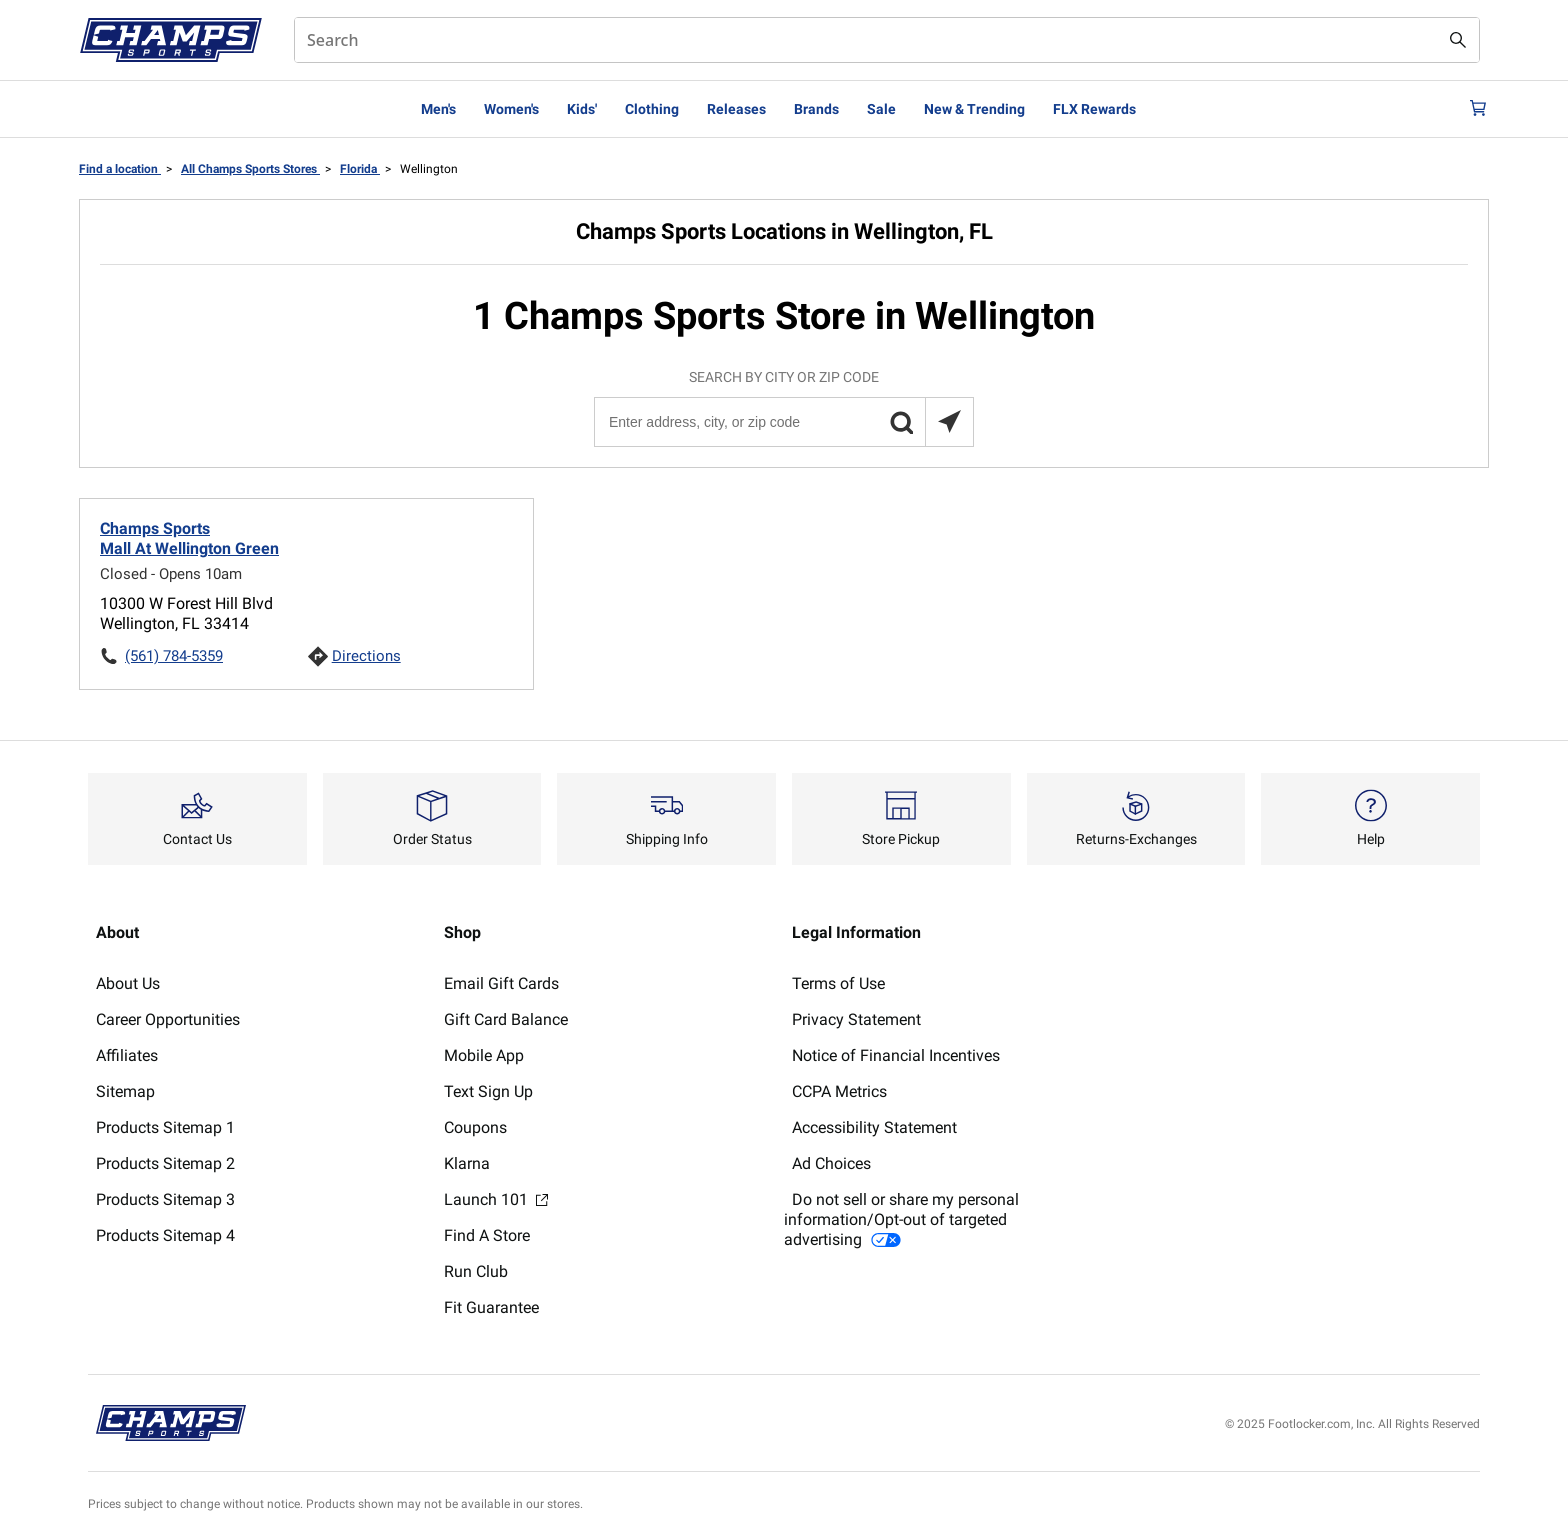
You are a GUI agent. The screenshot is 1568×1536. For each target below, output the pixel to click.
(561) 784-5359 (174, 656)
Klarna (467, 1163)
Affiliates (127, 1055)
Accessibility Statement (874, 1127)
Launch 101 (496, 1199)
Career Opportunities (168, 1019)
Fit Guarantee (491, 1307)
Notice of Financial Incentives (896, 1055)
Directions (366, 656)
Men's (438, 109)
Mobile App (484, 1055)
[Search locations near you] (949, 422)
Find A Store (487, 1235)
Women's (511, 109)
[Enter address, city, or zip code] (783, 422)
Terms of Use (838, 983)
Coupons (475, 1127)
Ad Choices (831, 1163)
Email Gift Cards (501, 983)
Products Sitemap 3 (165, 1199)
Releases (736, 109)
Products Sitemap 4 (165, 1235)
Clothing (652, 109)
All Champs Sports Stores (250, 169)
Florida (360, 169)
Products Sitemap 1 (165, 1127)
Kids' (582, 109)
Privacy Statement (856, 1019)
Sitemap (125, 1091)
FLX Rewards (1094, 109)
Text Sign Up (488, 1091)
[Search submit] (1458, 40)
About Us (128, 983)
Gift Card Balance (506, 1019)
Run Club (476, 1271)
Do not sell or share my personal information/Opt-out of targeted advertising (901, 1219)
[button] (901, 422)
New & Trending (974, 109)
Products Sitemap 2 (165, 1163)
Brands (816, 109)
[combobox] (887, 40)
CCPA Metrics (839, 1091)
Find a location (120, 169)
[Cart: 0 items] (1472, 109)
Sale (881, 109)
